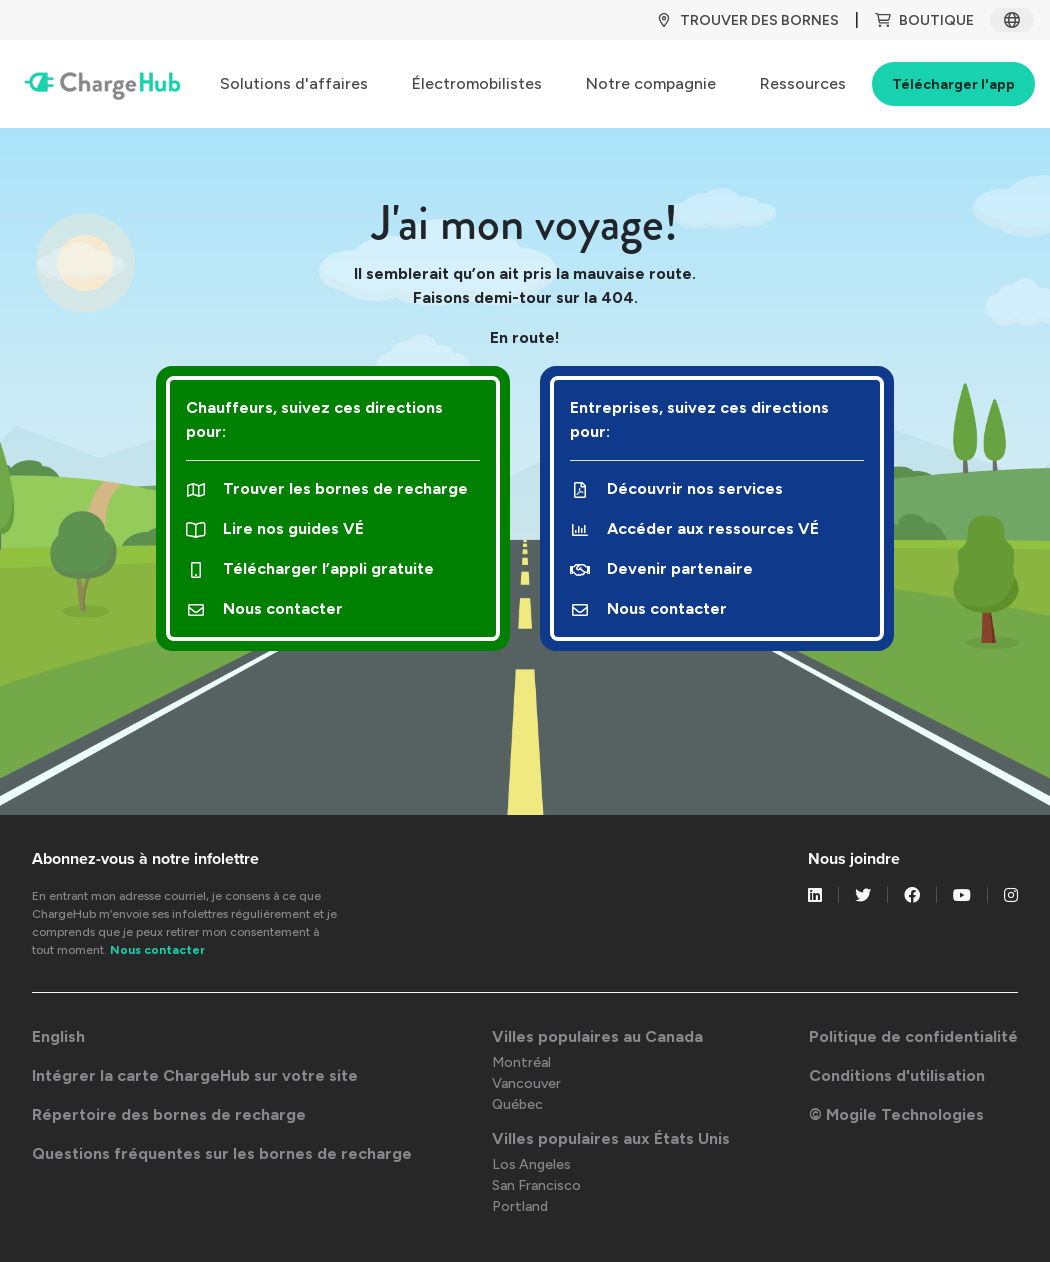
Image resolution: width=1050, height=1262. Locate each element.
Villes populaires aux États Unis (611, 1138)
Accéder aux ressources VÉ (694, 528)
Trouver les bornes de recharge (327, 488)
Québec (517, 1104)
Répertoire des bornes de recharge (169, 1114)
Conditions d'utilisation (897, 1075)
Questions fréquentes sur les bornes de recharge (222, 1153)
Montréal (521, 1062)
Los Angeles (531, 1164)
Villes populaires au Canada (597, 1036)
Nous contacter (264, 608)
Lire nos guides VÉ (275, 528)
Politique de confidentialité (913, 1036)
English (58, 1036)
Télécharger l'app (953, 84)
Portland (520, 1206)
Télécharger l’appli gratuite (310, 568)
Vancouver (526, 1083)
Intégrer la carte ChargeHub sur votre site (195, 1075)
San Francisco (536, 1185)
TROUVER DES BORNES (747, 20)
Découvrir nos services (676, 488)
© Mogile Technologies (896, 1114)
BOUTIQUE (924, 20)
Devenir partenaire (661, 568)
